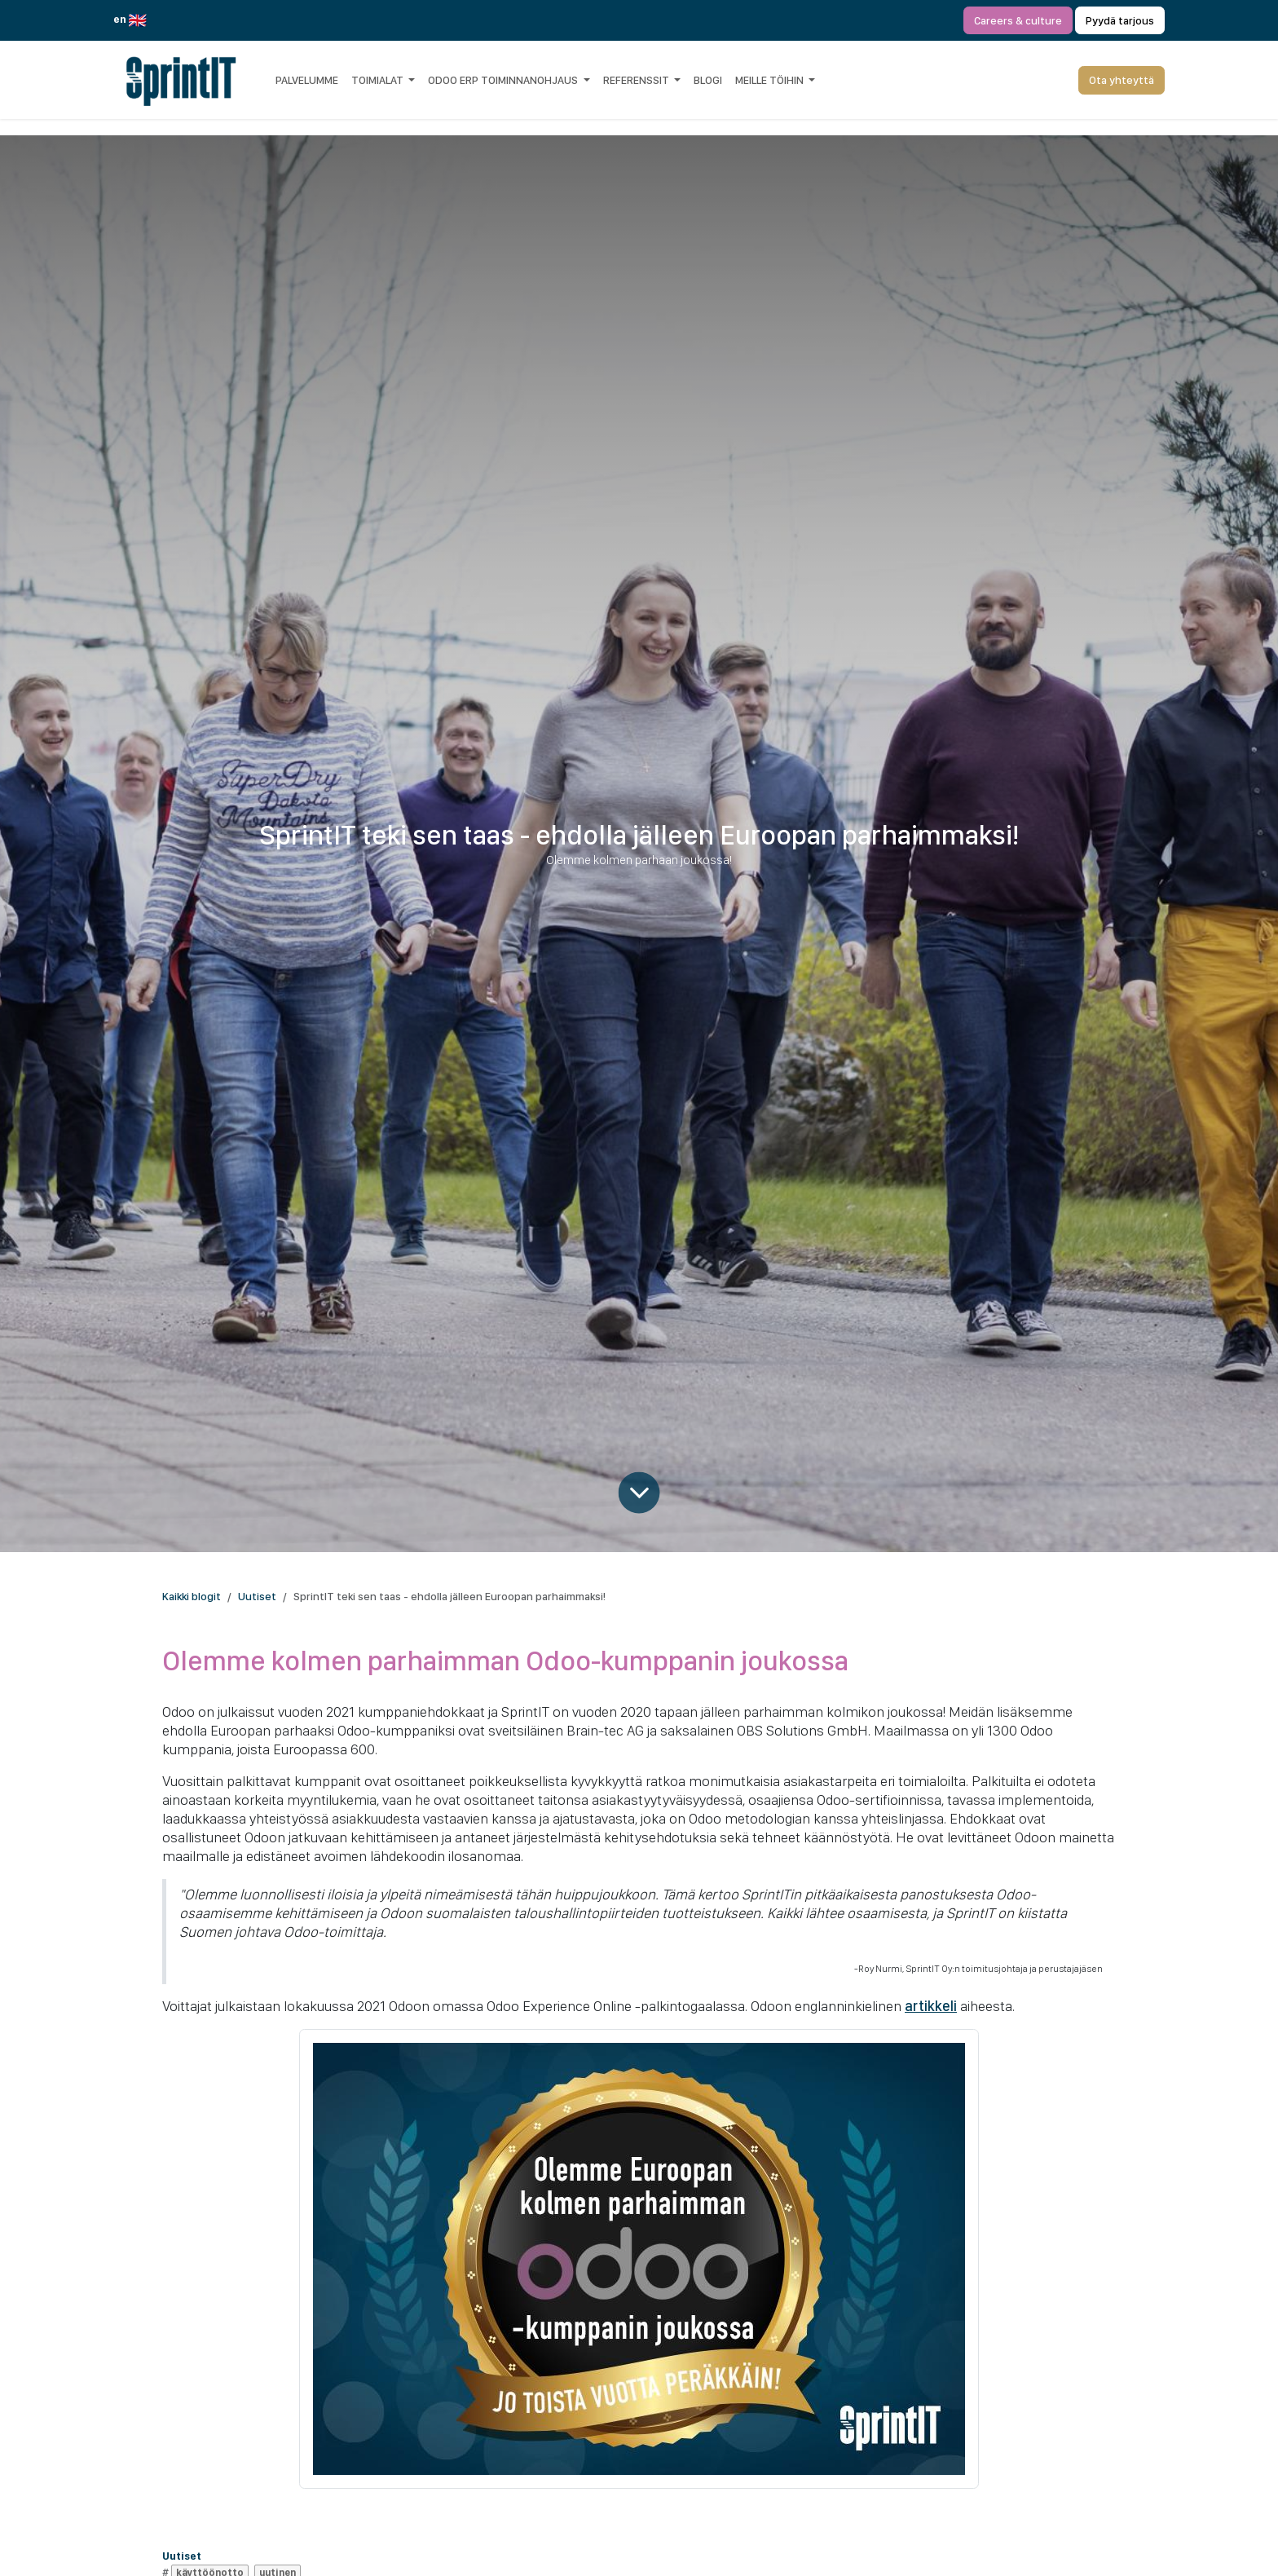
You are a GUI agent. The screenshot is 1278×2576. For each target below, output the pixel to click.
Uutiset (257, 1596)
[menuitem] (307, 80)
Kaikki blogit (191, 1596)
